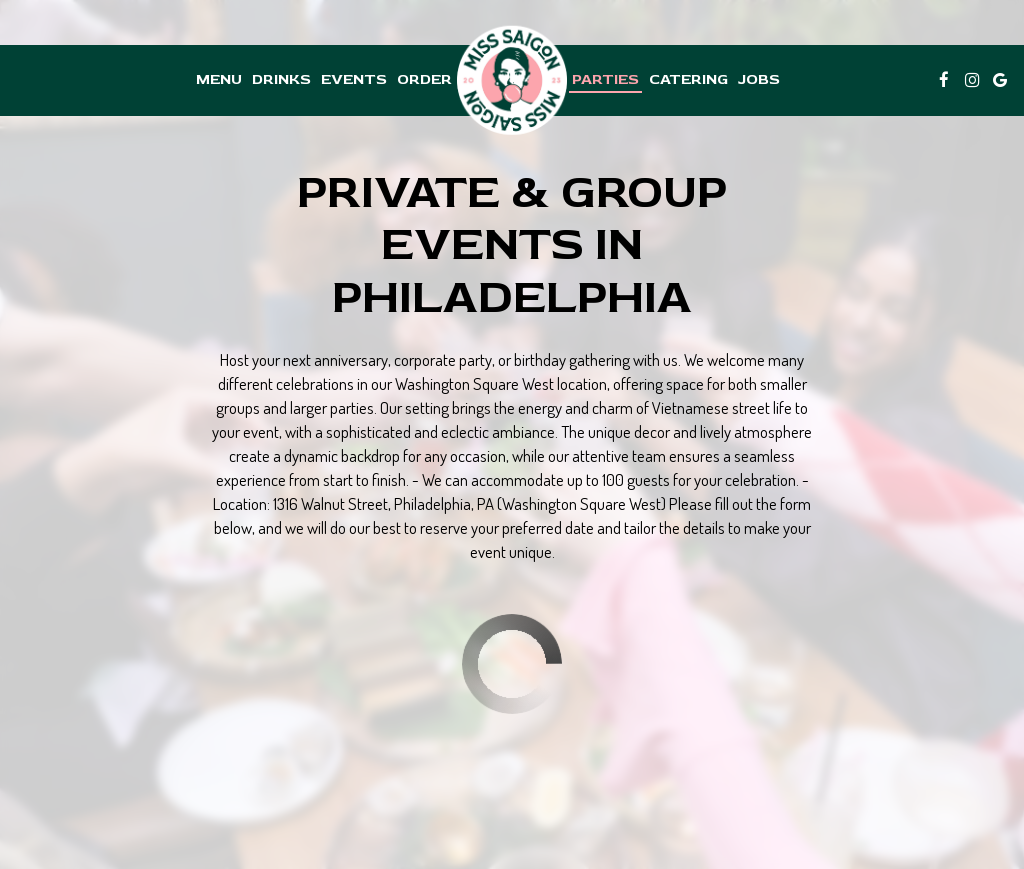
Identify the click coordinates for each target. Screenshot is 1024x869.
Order (424, 79)
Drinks (281, 79)
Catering (688, 79)
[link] (512, 80)
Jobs (759, 79)
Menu (219, 79)
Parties (605, 79)
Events (354, 79)
